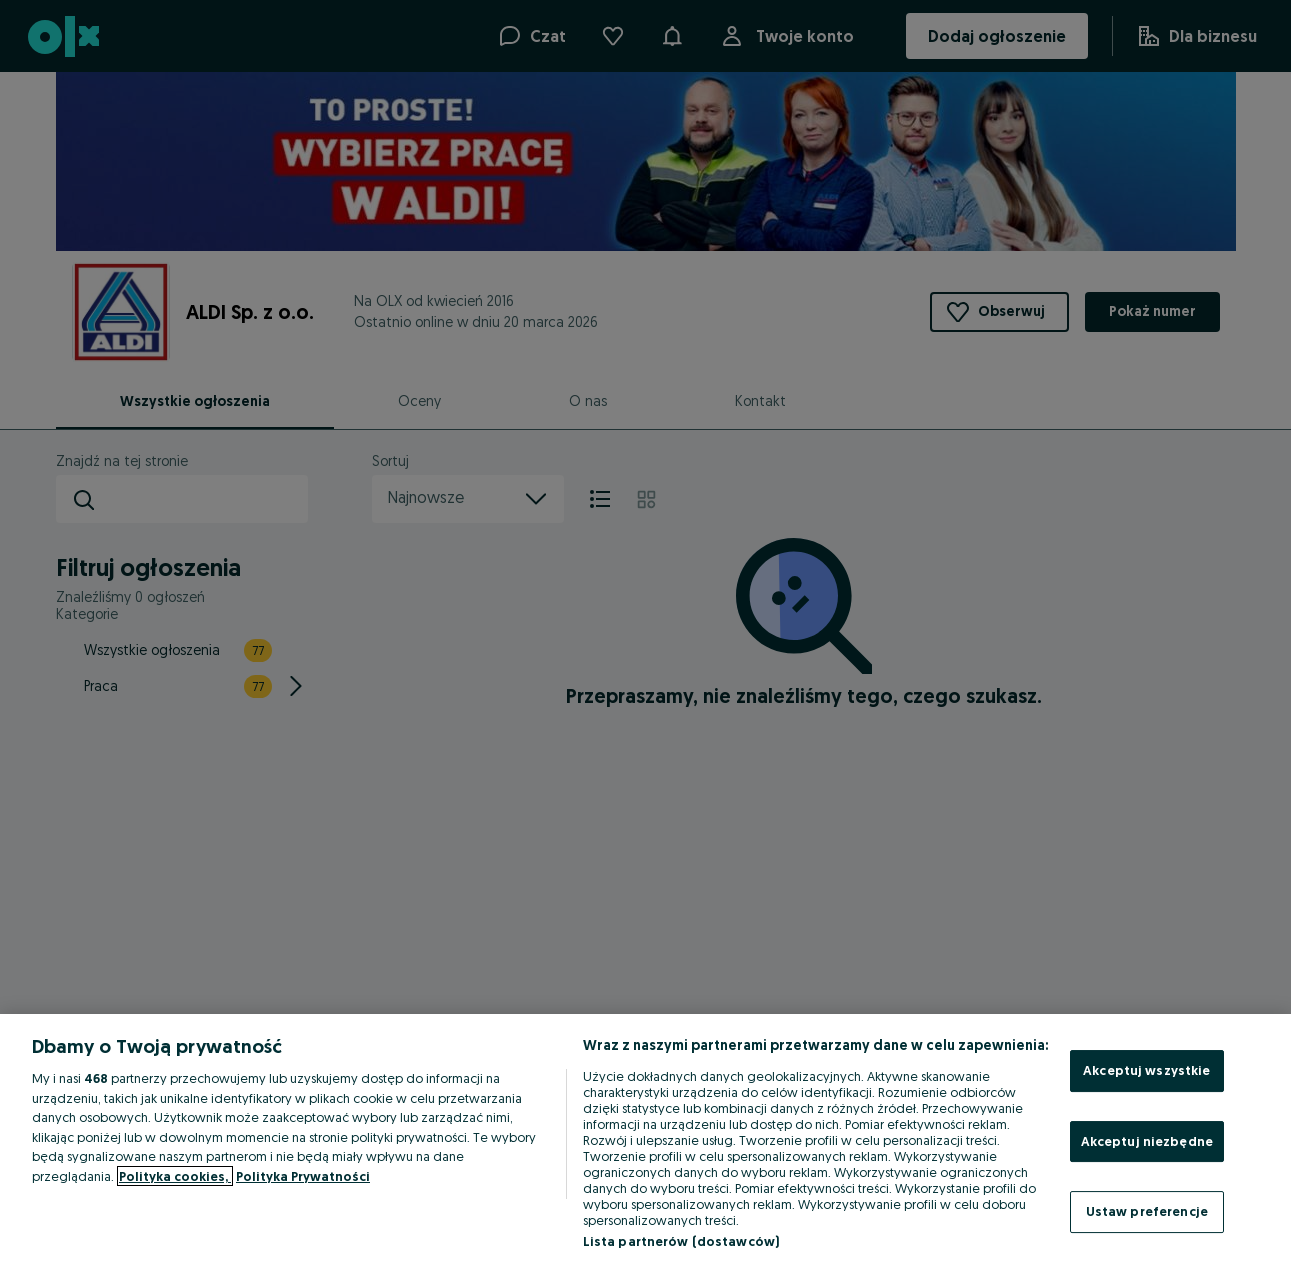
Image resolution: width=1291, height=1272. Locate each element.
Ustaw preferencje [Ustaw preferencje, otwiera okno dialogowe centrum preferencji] (1147, 1211)
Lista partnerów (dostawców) (681, 1241)
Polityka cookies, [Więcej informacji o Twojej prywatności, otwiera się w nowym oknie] (175, 1176)
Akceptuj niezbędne (1147, 1141)
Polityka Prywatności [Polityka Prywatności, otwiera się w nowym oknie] (303, 1176)
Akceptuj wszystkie (1146, 1070)
